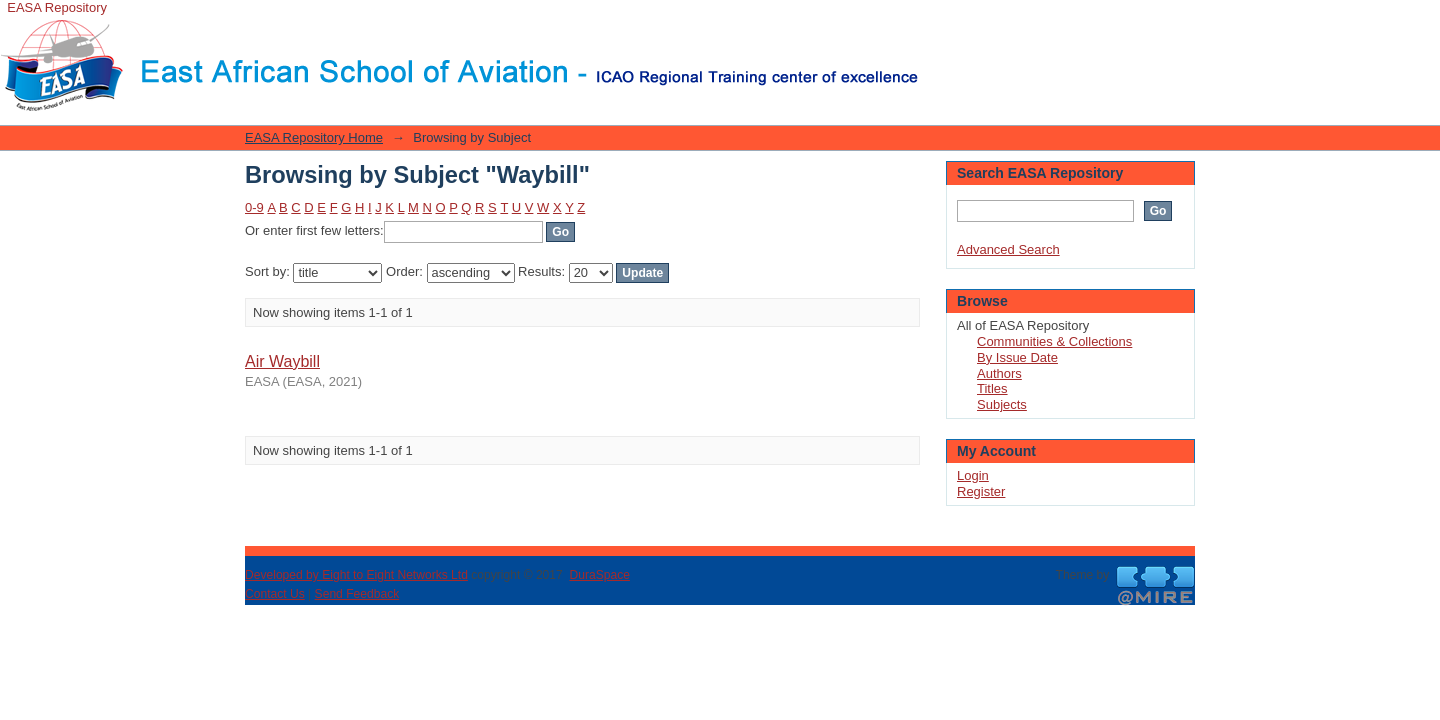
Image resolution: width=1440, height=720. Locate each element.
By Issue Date (1017, 357)
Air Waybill (282, 361)
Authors (999, 373)
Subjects (1002, 404)
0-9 (254, 207)
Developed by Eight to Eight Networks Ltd (356, 575)
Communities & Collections (1054, 341)
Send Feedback (357, 594)
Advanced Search (1008, 249)
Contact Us (275, 594)
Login (934, 24)
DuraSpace (599, 575)
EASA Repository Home (314, 137)
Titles (992, 388)
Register (981, 491)
